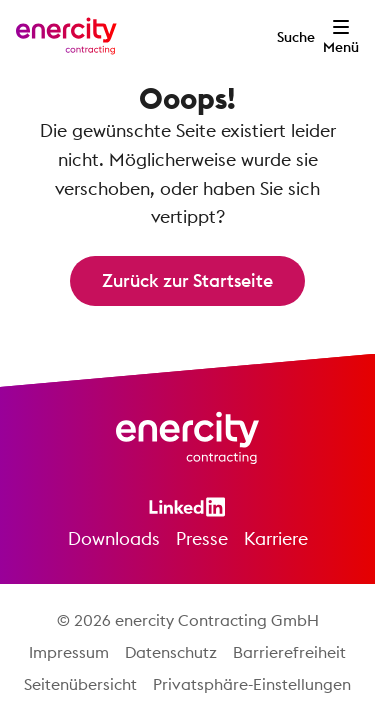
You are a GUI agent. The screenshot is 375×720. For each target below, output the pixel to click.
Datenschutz (171, 652)
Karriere (276, 538)
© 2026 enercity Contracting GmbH (188, 620)
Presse (202, 538)
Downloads (114, 538)
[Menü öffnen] (341, 36)
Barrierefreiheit (289, 652)
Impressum (69, 652)
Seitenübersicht (80, 684)
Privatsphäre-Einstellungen (252, 684)
